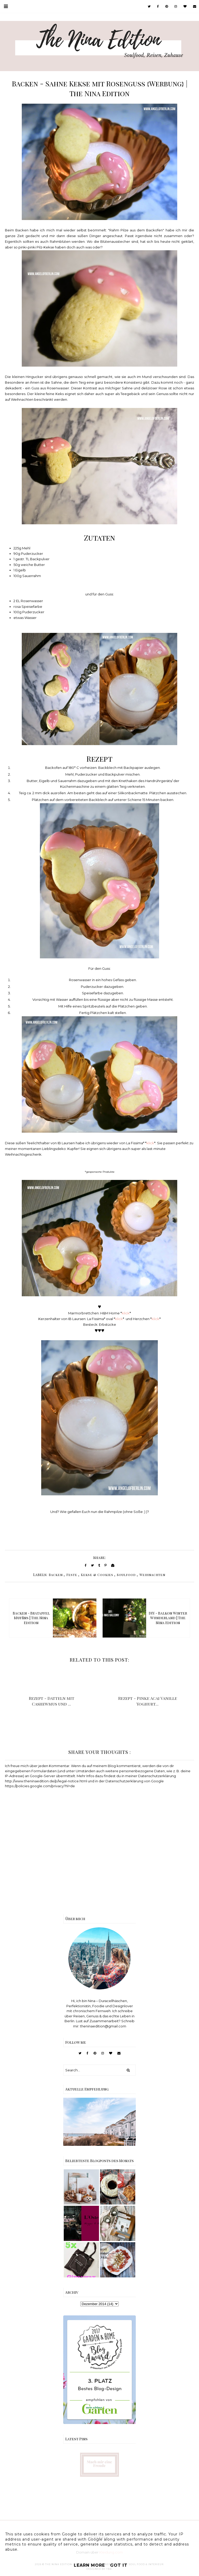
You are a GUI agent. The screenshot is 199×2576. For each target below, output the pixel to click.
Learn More (89, 2565)
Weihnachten (152, 1575)
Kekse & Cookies (97, 1575)
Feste (71, 1575)
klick (150, 1143)
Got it (118, 2565)
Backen (56, 1575)
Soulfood (126, 1575)
